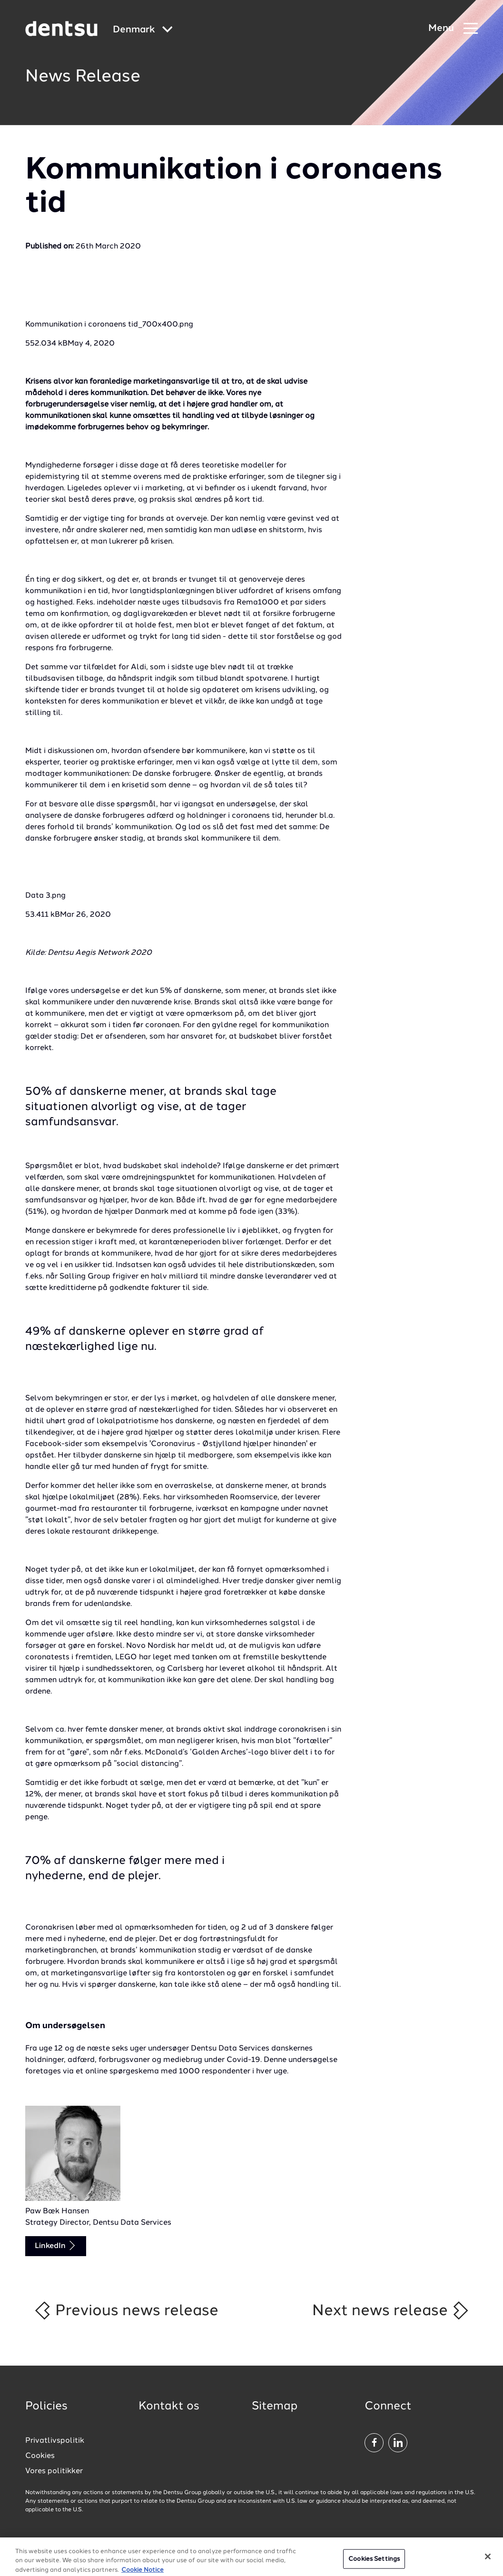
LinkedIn (56, 2245)
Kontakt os (168, 2406)
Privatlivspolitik (54, 2441)
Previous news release (125, 2310)
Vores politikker (54, 2471)
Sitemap (274, 2406)
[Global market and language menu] (143, 30)
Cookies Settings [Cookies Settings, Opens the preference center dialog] (374, 2562)
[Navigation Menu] (453, 29)
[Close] (487, 2559)
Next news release (391, 2310)
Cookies (40, 2456)
